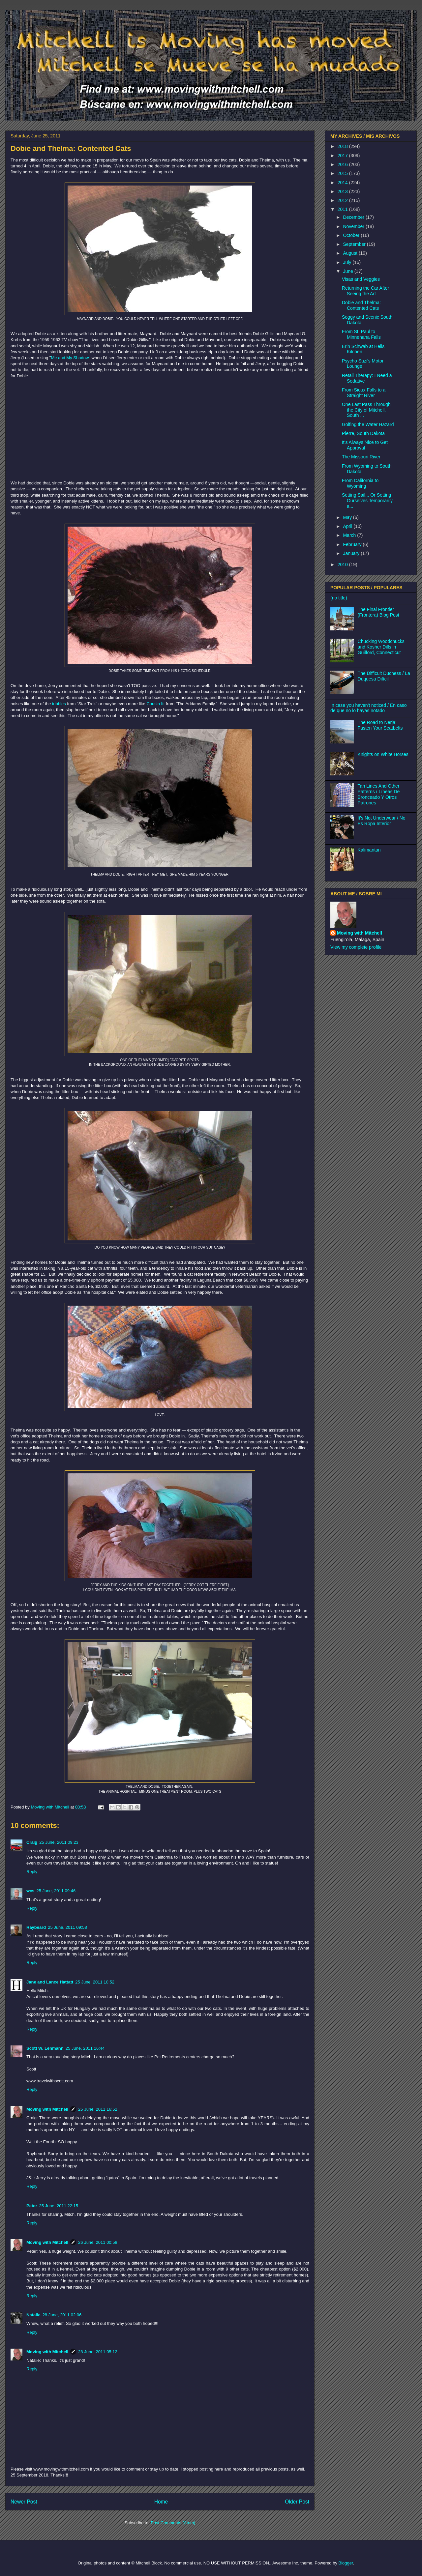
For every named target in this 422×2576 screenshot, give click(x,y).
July (347, 262)
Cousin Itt (155, 703)
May (348, 517)
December (354, 217)
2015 (343, 173)
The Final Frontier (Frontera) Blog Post (378, 612)
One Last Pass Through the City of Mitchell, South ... (366, 410)
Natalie (33, 2314)
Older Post (297, 2501)
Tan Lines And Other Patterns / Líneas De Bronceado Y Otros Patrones (379, 794)
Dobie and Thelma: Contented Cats (361, 305)
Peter (31, 2205)
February (353, 544)
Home (161, 2501)
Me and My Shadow (70, 357)
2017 (343, 155)
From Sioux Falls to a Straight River (363, 392)
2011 (343, 209)
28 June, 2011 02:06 (62, 2314)
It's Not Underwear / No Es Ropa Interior (382, 820)
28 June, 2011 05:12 (97, 2351)
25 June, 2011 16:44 (85, 2048)
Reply (31, 1871)
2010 (343, 564)
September (355, 244)
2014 (343, 182)
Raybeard (36, 1927)
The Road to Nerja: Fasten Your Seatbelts (380, 725)
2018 (343, 146)
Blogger (346, 2563)
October (352, 235)
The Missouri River (361, 456)
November (354, 226)
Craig (31, 1842)
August (350, 253)
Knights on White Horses (383, 754)
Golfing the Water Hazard (368, 424)
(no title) (338, 597)
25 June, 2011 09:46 (56, 1890)
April (348, 526)
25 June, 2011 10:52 (94, 1982)
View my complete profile (355, 947)
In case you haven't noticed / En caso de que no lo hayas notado (368, 708)
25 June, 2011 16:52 (97, 2109)
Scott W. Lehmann (45, 2048)
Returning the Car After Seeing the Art (365, 290)
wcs (30, 1890)
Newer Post (24, 2501)
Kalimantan (369, 850)
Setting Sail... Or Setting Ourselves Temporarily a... (367, 500)
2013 (343, 191)
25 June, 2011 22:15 (58, 2205)
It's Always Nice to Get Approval (365, 445)
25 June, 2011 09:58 (67, 1927)
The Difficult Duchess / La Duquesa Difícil (384, 676)
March (350, 535)
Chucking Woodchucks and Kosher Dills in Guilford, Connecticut (381, 647)
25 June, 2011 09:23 (58, 1842)
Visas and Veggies (361, 279)
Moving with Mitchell (47, 2109)
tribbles (59, 703)
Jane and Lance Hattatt (49, 1982)
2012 (343, 200)
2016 (343, 164)
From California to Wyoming (360, 483)
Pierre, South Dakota (363, 433)
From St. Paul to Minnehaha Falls (361, 334)
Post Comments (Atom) (173, 2522)
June (348, 271)
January (352, 553)
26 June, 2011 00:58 (97, 2242)
